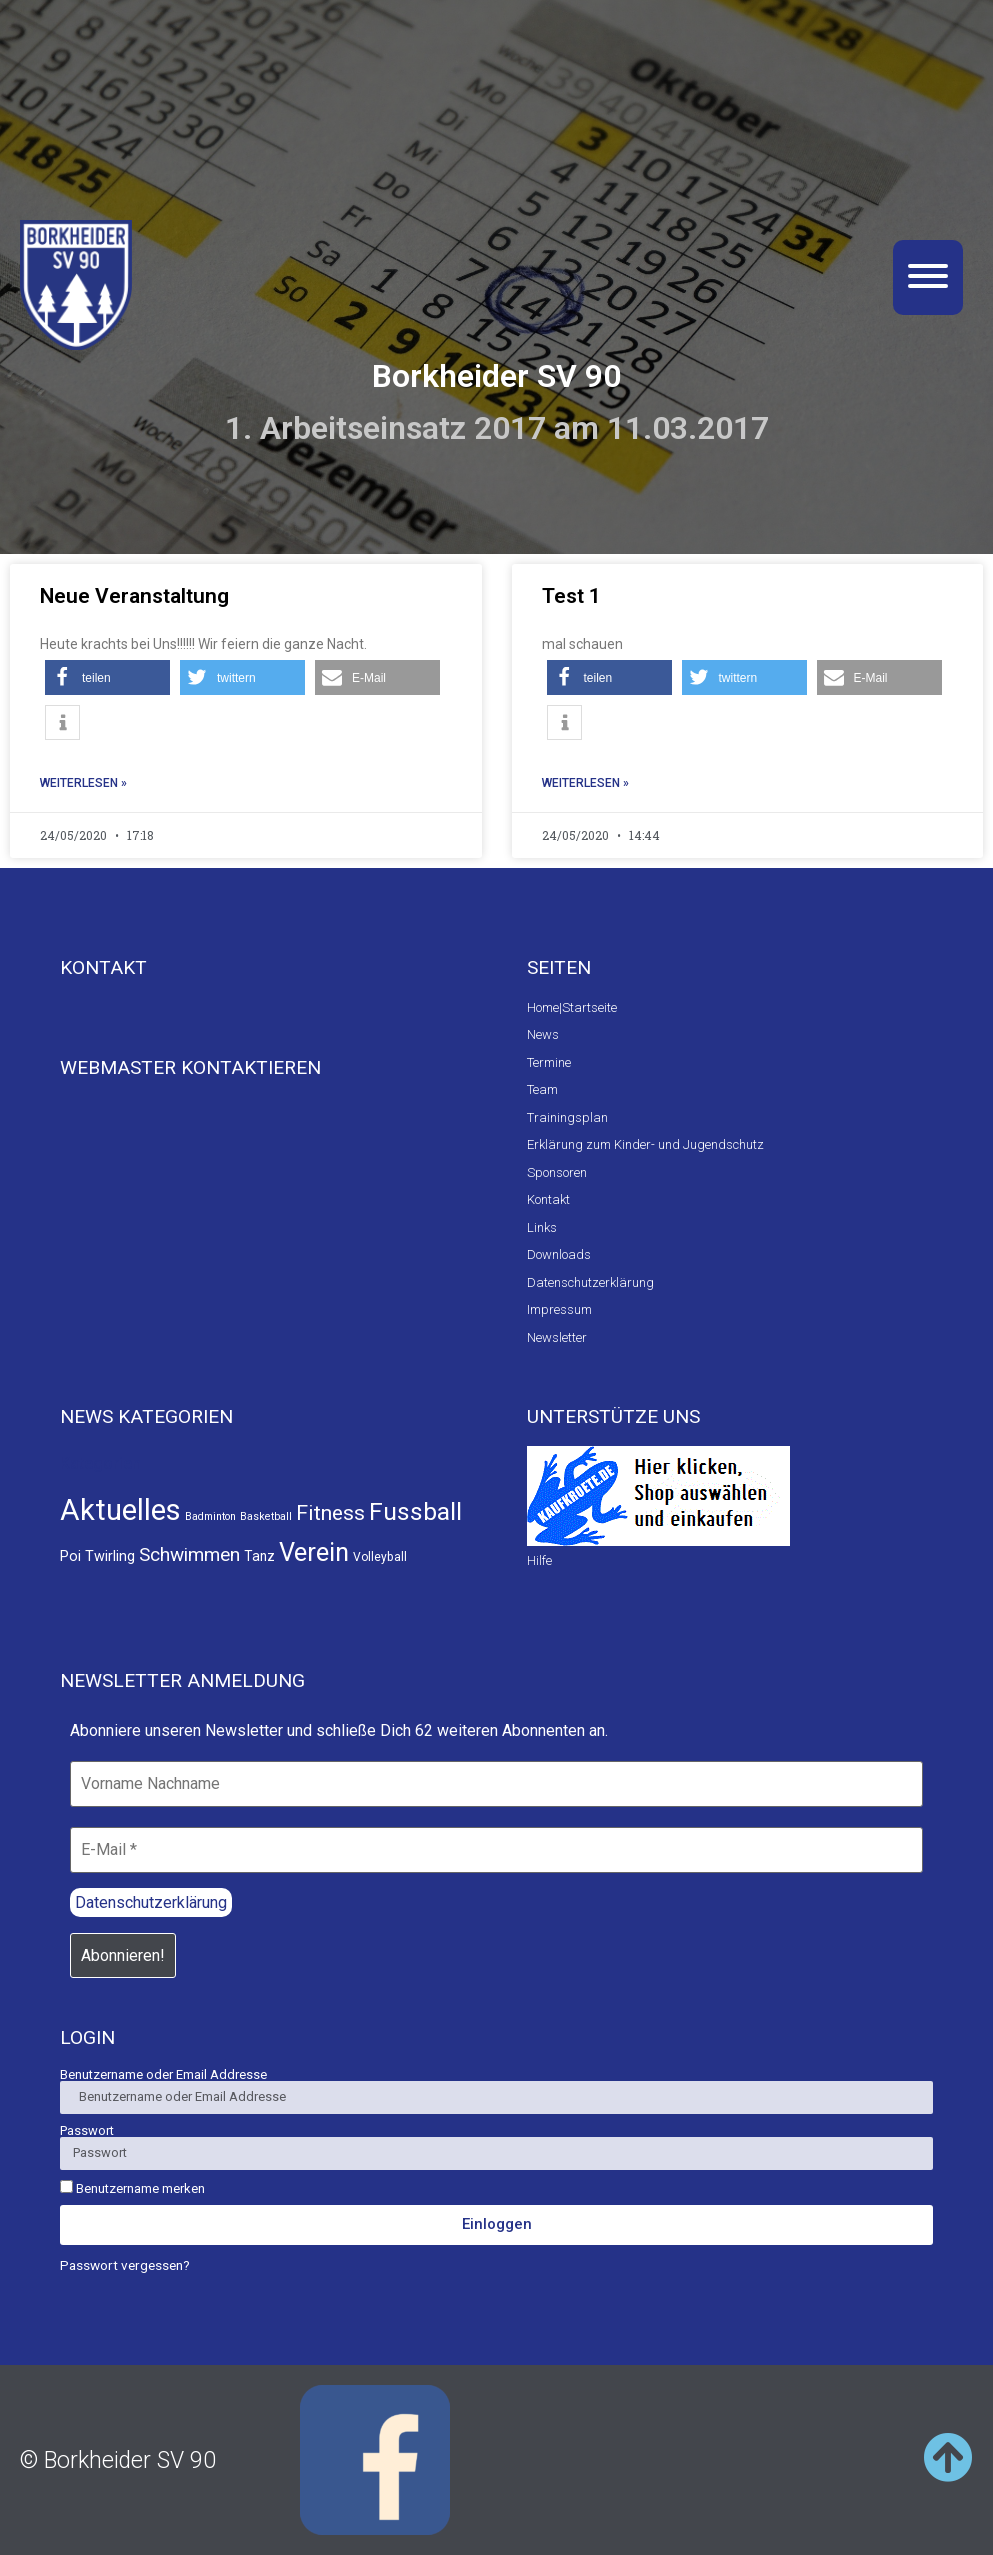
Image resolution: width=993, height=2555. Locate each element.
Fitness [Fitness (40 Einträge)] (330, 1512)
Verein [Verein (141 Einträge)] (314, 1552)
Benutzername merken (132, 2187)
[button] (107, 677)
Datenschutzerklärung (151, 1902)
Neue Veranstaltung (134, 596)
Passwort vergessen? (125, 2265)
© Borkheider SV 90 (118, 2460)
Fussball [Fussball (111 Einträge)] (415, 1511)
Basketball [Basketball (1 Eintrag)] (266, 1516)
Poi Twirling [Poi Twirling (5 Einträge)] (97, 1556)
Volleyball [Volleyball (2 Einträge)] (380, 1557)
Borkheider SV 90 (496, 376)
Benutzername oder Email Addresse (163, 2074)
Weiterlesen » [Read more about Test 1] (585, 783)
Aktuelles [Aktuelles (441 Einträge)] (120, 1510)
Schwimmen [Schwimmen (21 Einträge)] (189, 1554)
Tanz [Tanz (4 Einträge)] (259, 1556)
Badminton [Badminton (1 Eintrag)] (210, 1516)
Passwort (87, 2130)
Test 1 (571, 596)
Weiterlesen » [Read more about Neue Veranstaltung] (83, 783)
